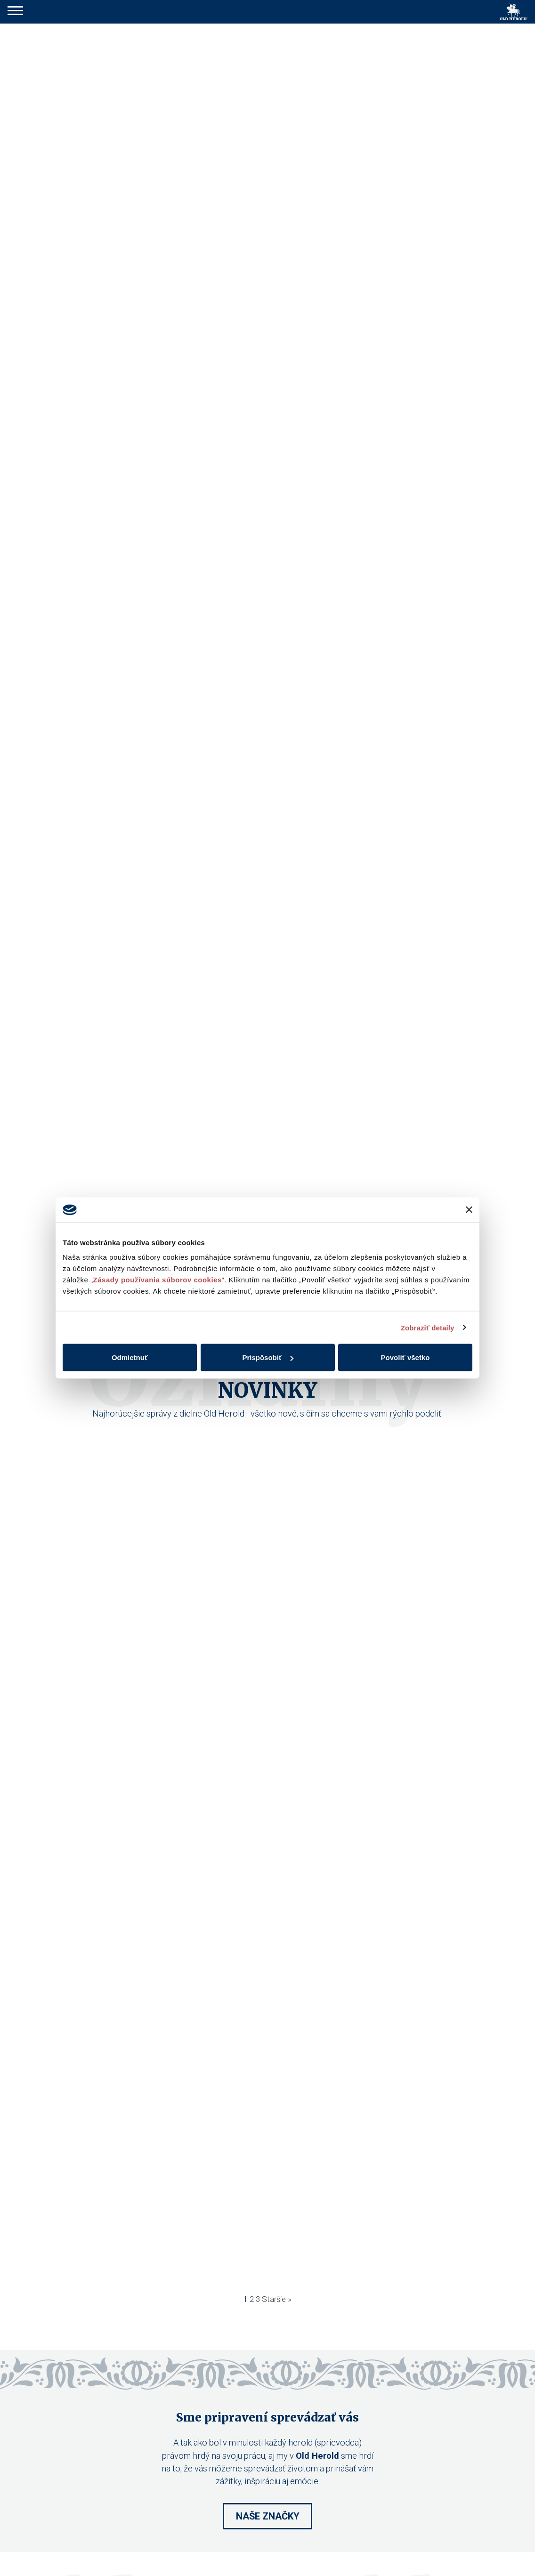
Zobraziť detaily (427, 1327)
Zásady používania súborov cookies (157, 1280)
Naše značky (268, 2516)
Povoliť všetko (405, 1357)
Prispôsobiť (267, 1357)
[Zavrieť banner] (469, 1210)
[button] (15, 11)
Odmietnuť (130, 1357)
